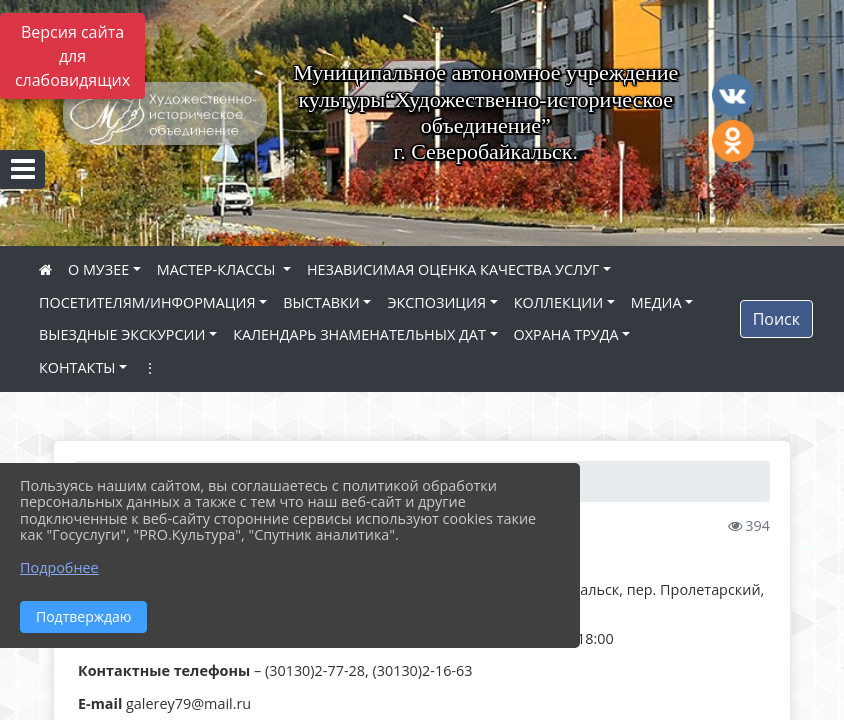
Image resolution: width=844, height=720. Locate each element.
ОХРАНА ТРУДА (566, 334)
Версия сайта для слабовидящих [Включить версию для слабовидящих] (72, 56)
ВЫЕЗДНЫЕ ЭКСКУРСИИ (122, 334)
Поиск (776, 319)
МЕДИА (656, 302)
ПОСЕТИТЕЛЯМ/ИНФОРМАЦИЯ (147, 302)
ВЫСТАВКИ (321, 302)
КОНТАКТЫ (77, 367)
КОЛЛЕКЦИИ (558, 302)
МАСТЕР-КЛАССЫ (218, 269)
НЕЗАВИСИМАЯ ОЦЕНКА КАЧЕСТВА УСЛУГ (453, 269)
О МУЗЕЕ (98, 269)
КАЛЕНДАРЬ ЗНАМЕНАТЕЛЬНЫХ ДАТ (359, 334)
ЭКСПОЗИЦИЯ (436, 302)
